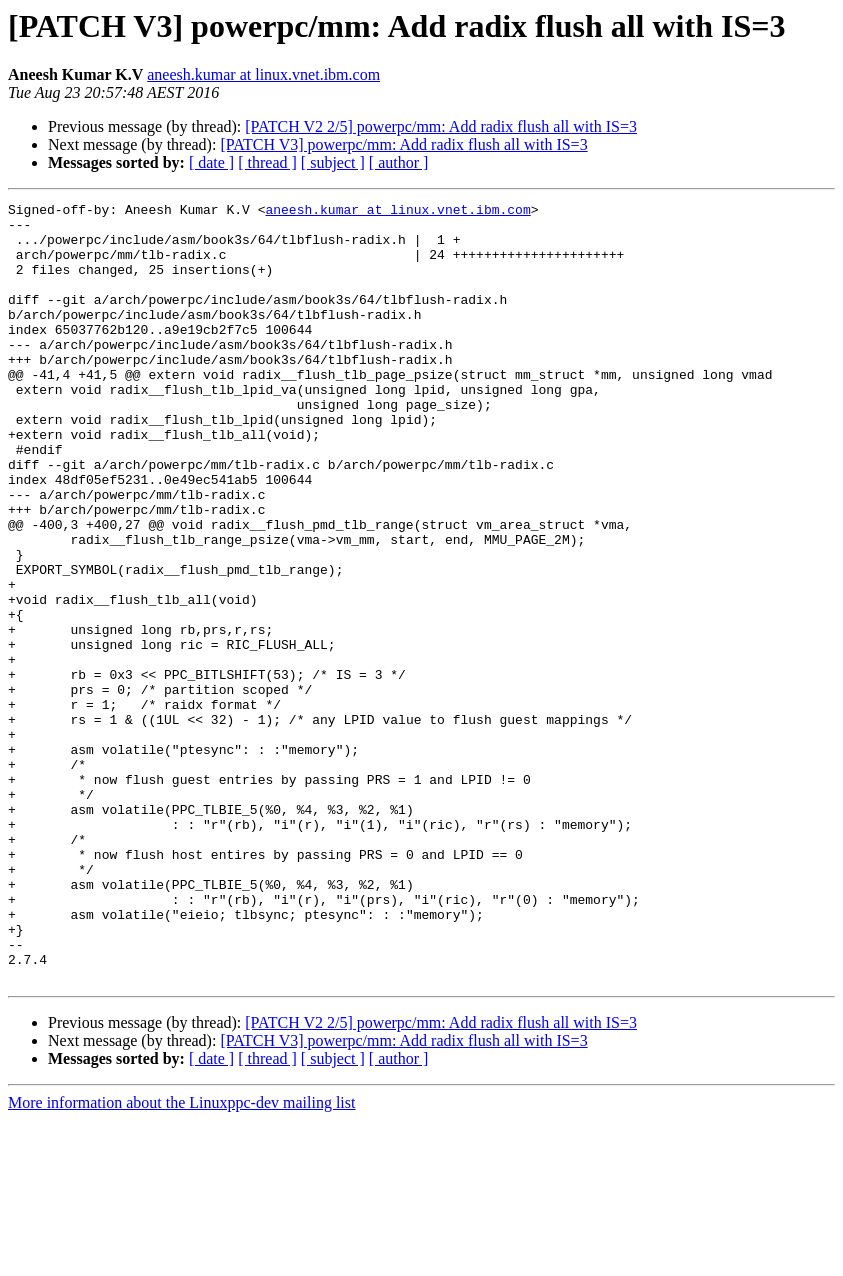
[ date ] (211, 162)
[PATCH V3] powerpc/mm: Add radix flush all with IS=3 (403, 144)
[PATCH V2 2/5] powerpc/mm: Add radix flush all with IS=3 (441, 126)
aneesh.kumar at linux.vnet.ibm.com (263, 74)
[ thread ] (267, 162)
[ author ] (399, 162)
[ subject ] (333, 162)
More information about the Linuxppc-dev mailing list (181, 1258)
